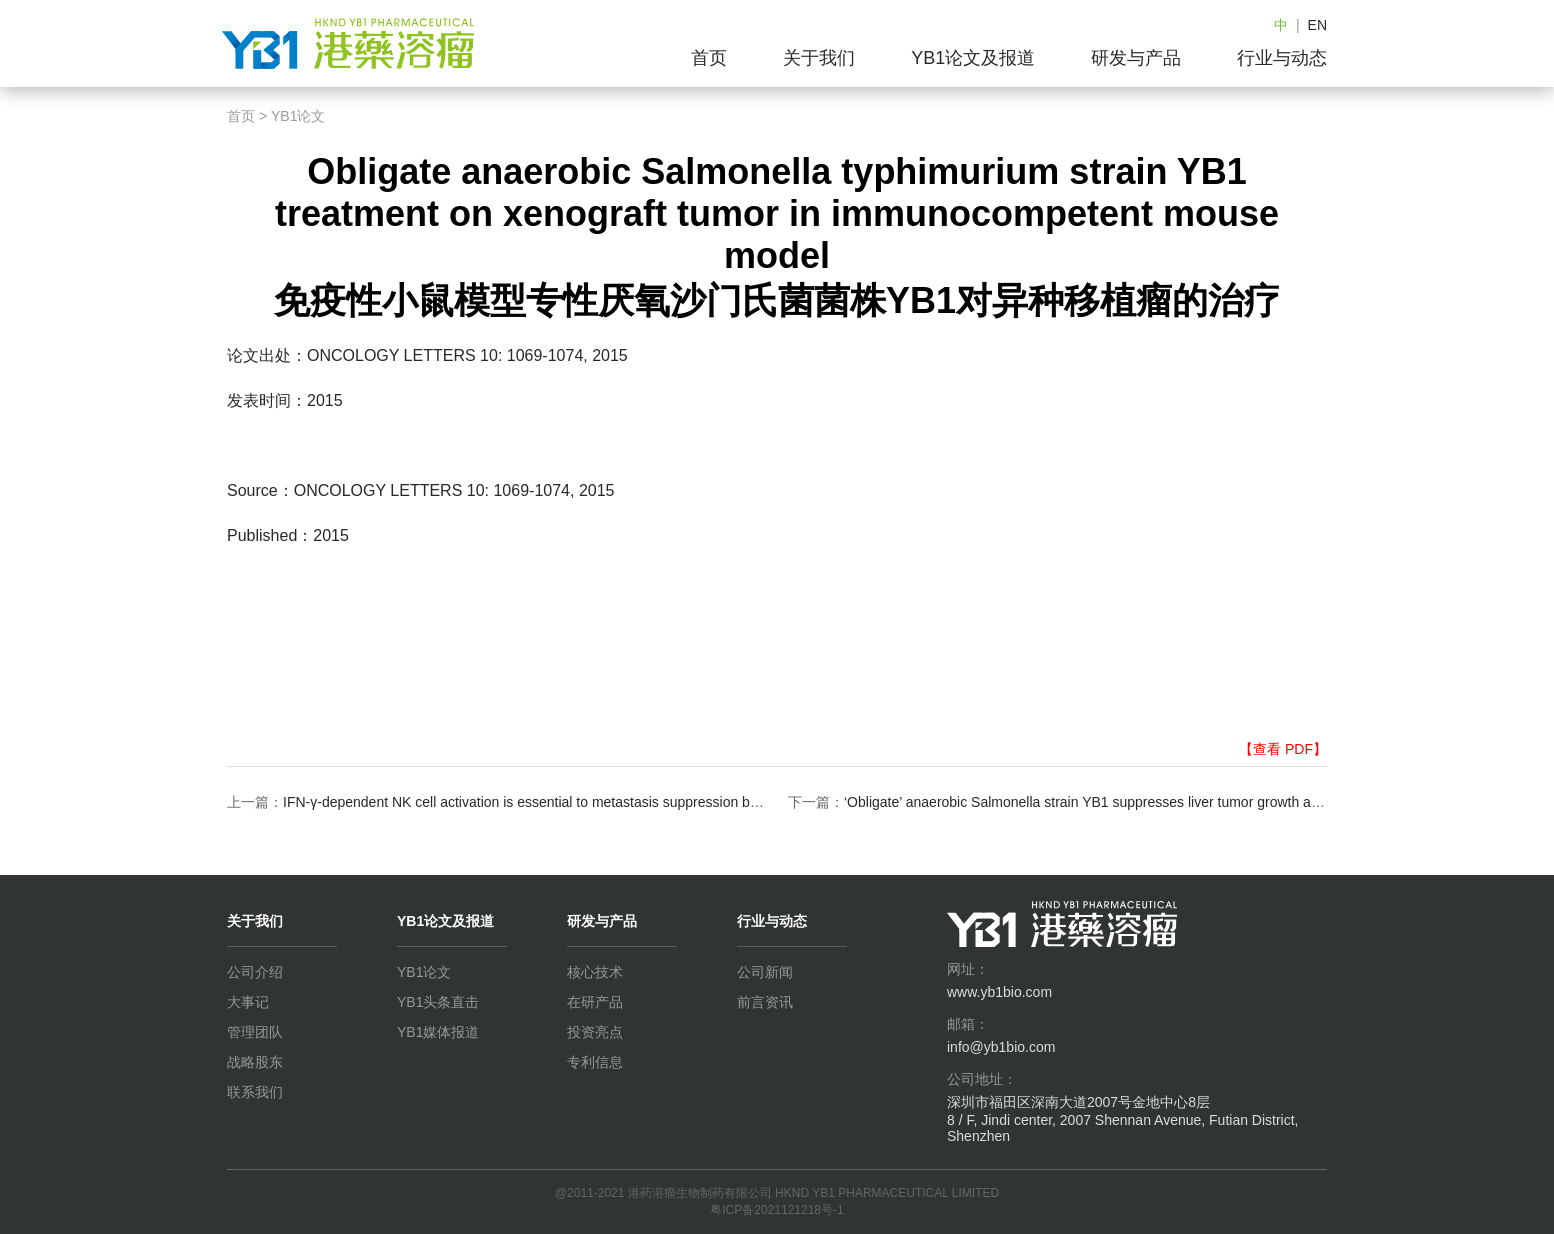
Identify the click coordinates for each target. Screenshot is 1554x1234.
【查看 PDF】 (1283, 749)
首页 (709, 58)
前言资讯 (765, 1002)
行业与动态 (1282, 58)
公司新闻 (765, 972)
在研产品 (595, 1002)
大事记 (248, 1002)
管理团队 (255, 1032)
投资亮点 (595, 1032)
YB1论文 (298, 116)
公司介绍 (255, 972)
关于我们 (819, 58)
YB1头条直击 (438, 1002)
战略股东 (255, 1062)
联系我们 (255, 1092)
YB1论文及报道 (973, 58)
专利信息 (595, 1062)
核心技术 (595, 972)
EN (1317, 25)
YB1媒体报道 (438, 1032)
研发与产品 (1136, 58)
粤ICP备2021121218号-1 (776, 1210)
